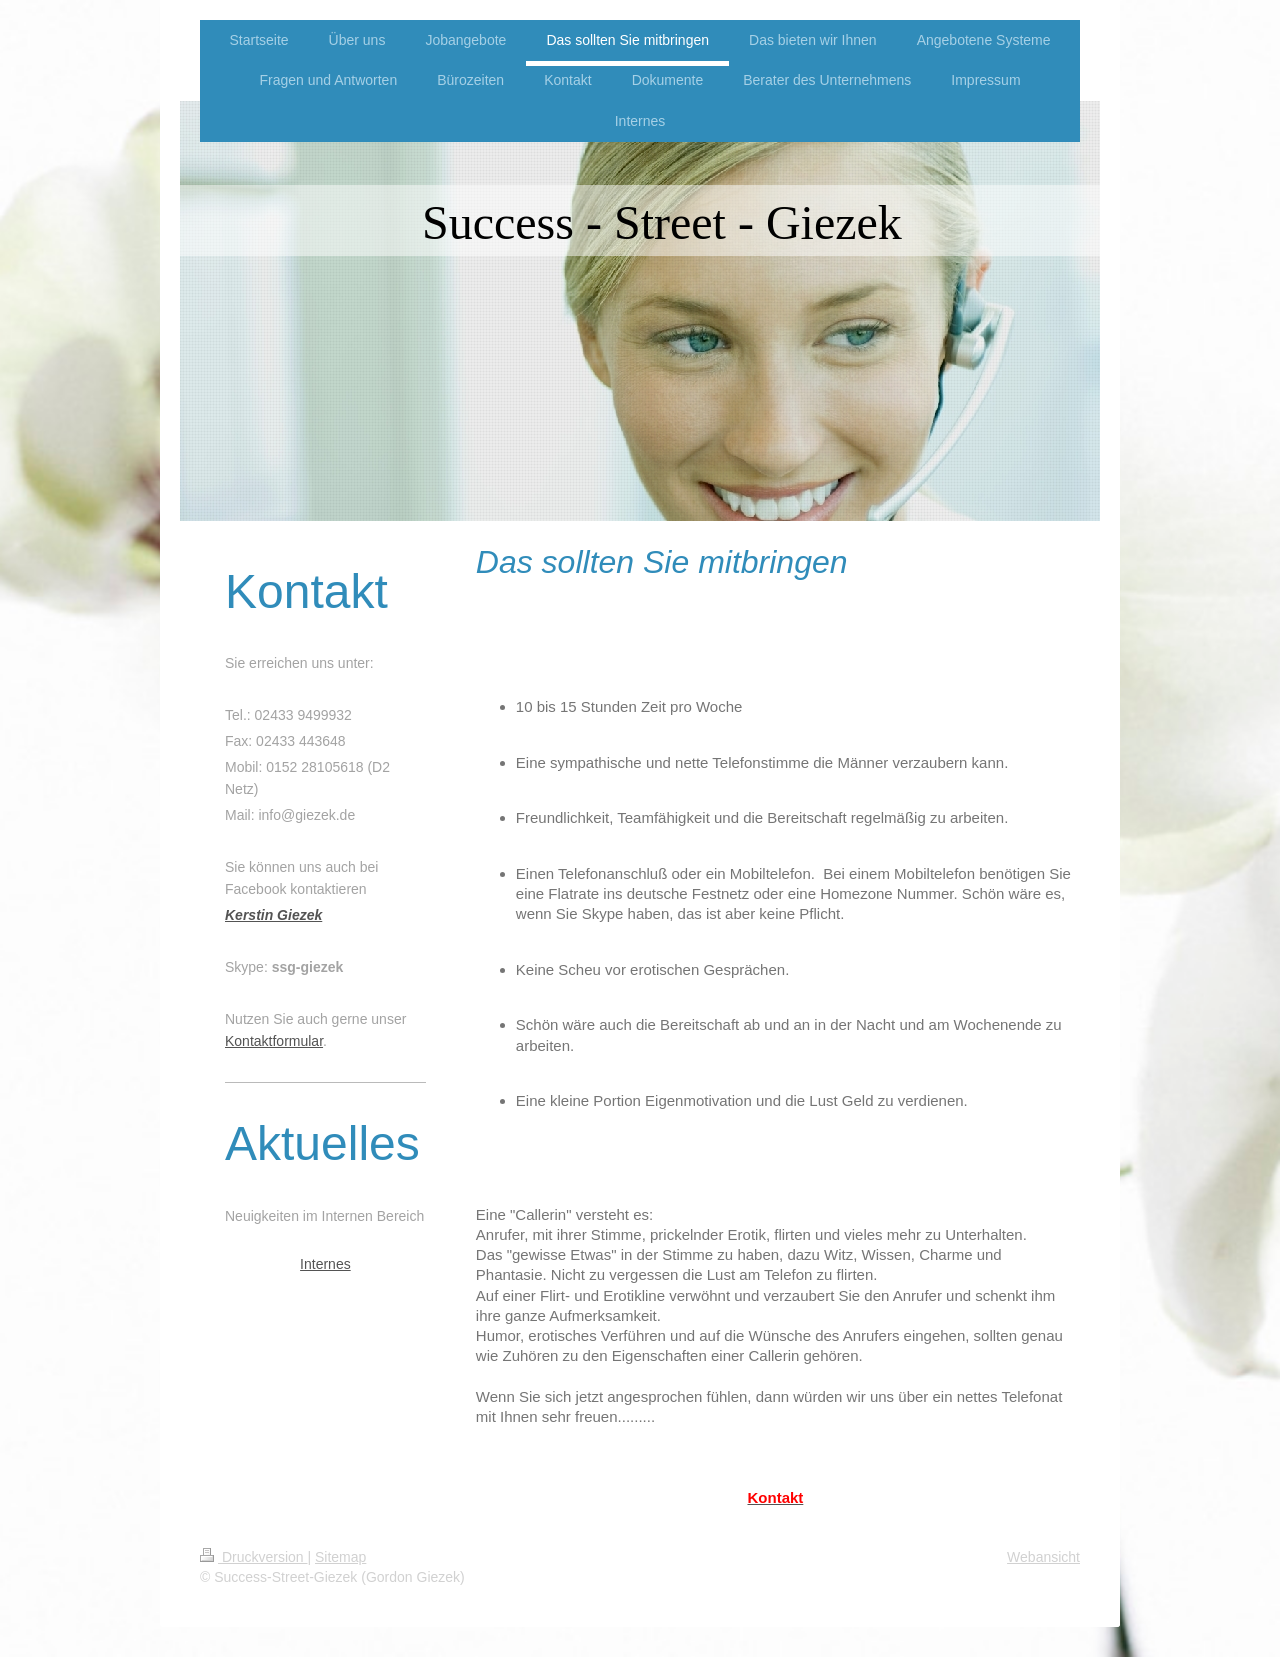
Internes (325, 1264)
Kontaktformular (274, 1041)
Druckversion (253, 1557)
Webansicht (1043, 1557)
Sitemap (340, 1557)
